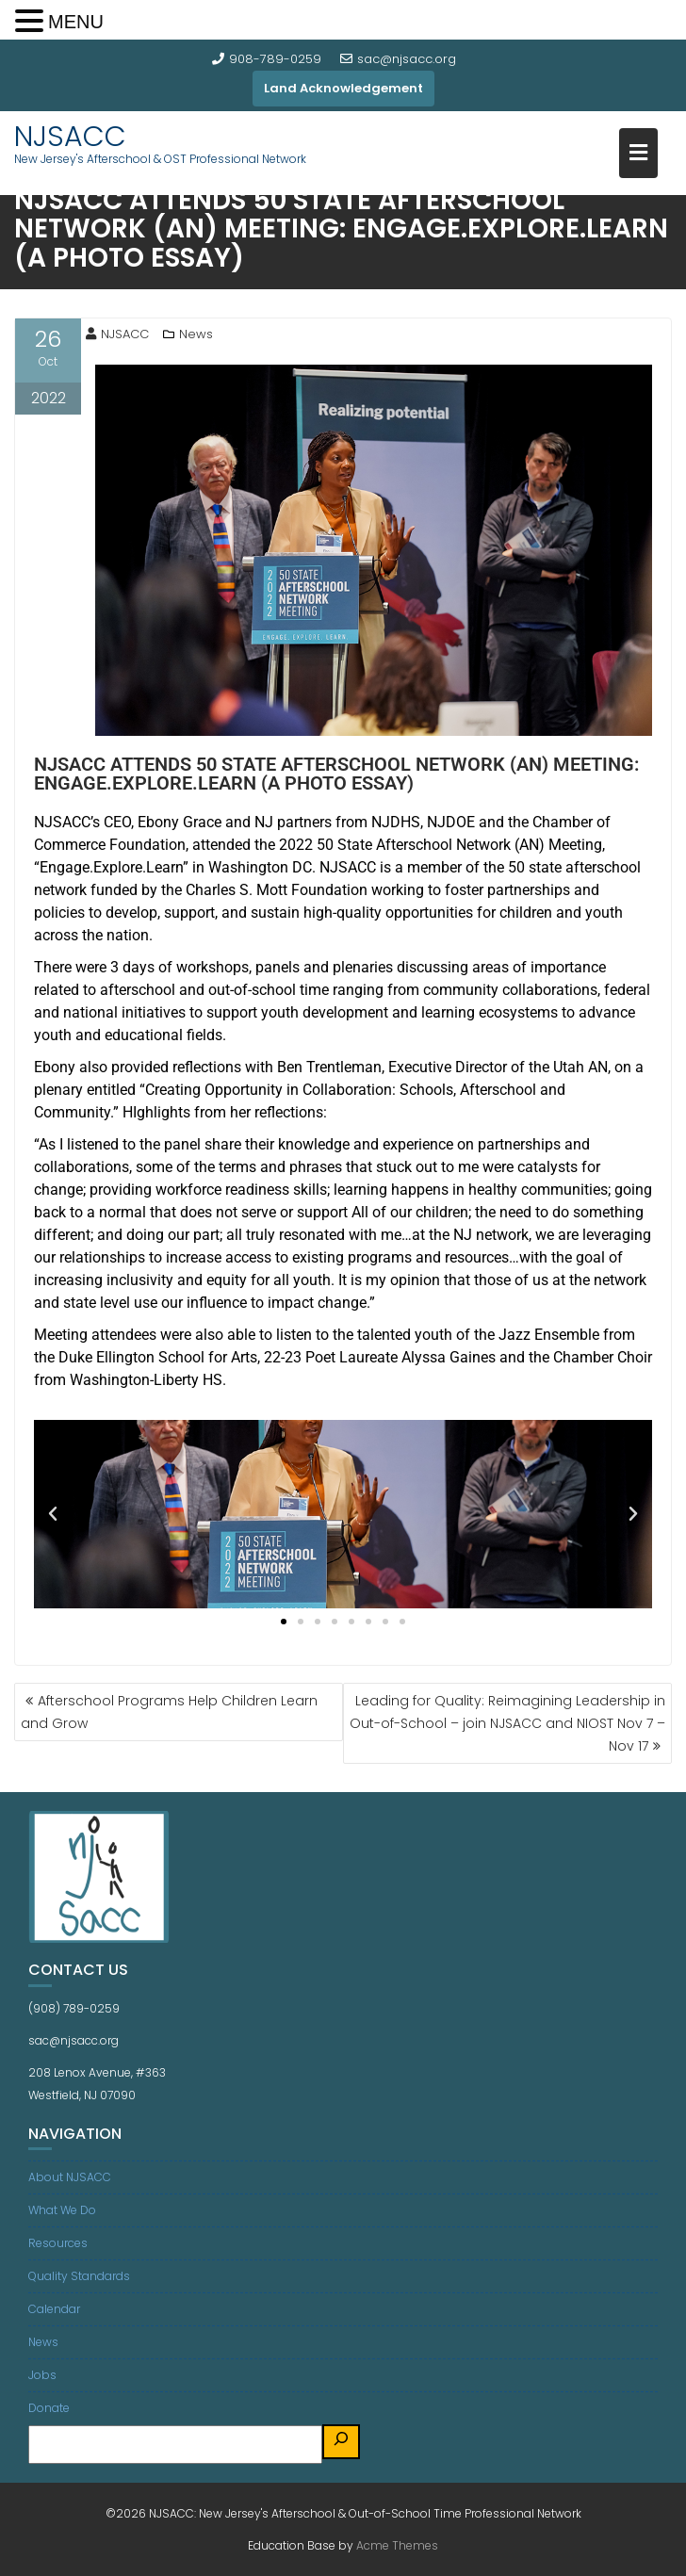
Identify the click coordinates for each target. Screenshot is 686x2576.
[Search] (341, 2441)
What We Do (62, 2210)
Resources (58, 2243)
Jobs (42, 2375)
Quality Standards (79, 2276)
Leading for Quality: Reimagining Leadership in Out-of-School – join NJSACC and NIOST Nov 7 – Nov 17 (507, 1723)
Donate (49, 2408)
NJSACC (70, 136)
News (196, 334)
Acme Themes (397, 2545)
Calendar (54, 2309)
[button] (52, 1514)
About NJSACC (69, 2177)
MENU (76, 21)
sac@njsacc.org (398, 59)
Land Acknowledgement (343, 88)
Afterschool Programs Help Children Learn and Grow (169, 1712)
